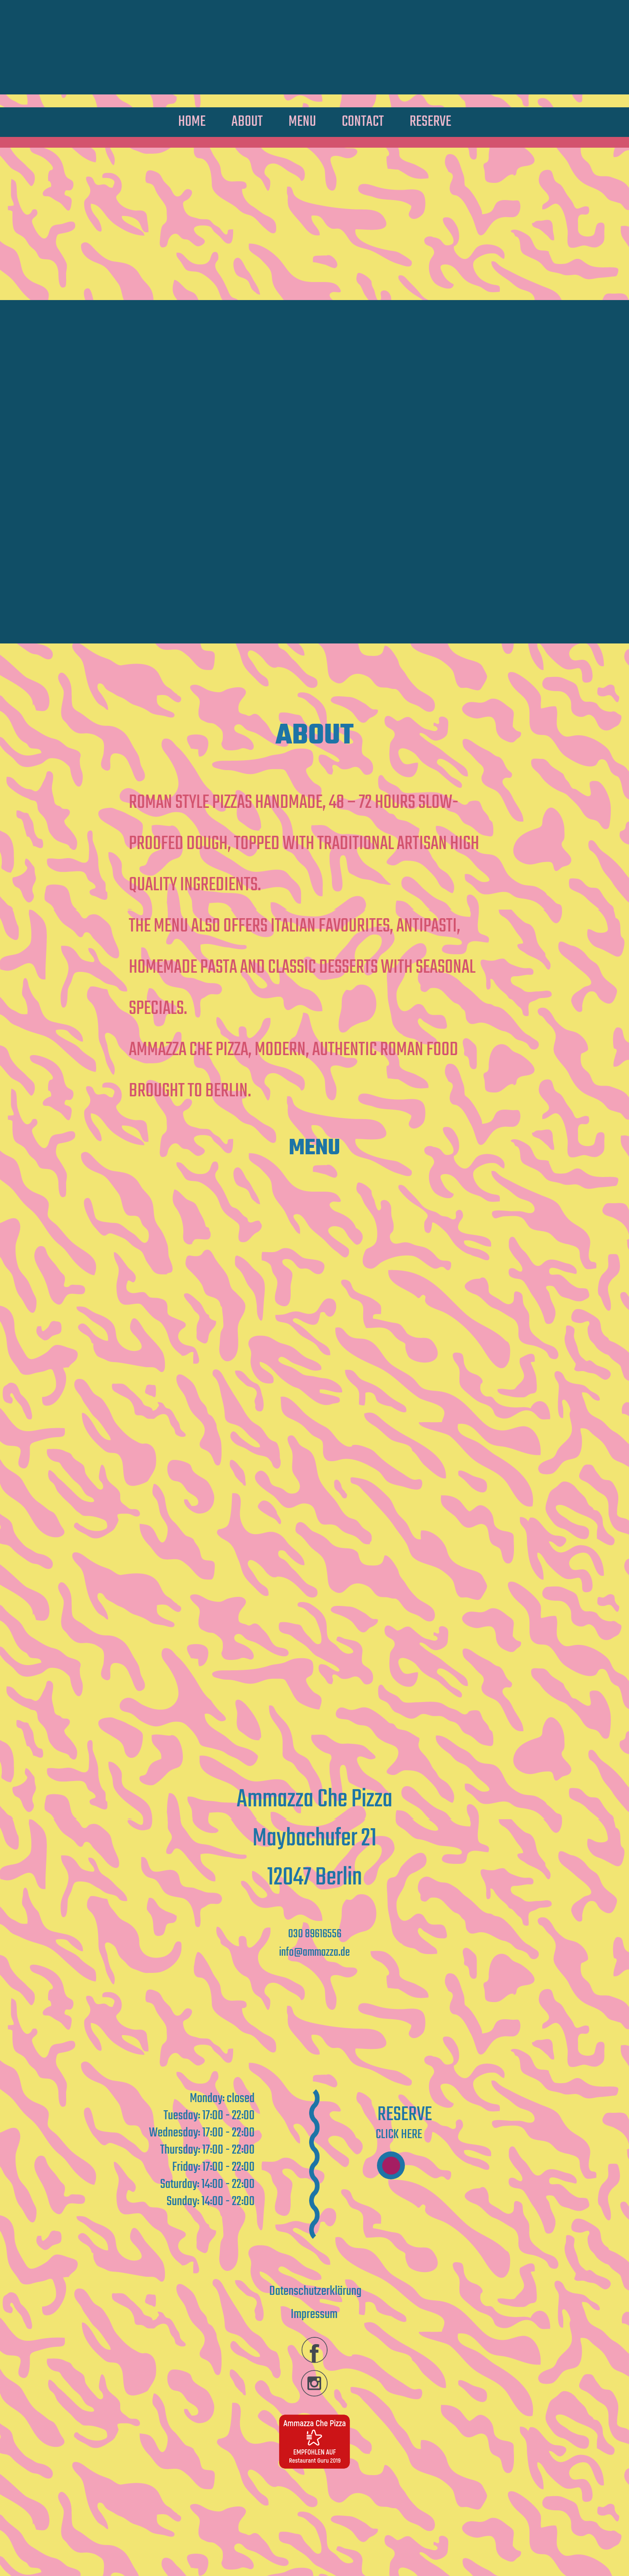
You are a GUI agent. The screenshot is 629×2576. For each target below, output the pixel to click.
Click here (399, 2134)
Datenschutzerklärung (315, 2291)
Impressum (314, 2314)
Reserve (404, 2115)
